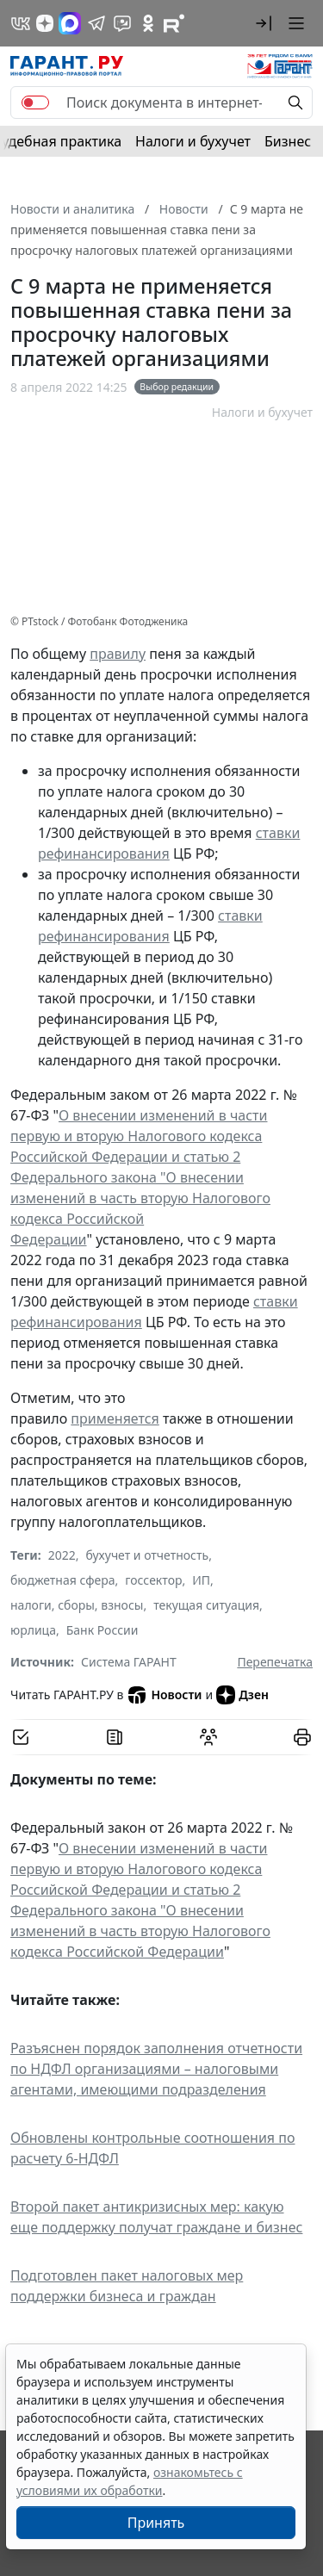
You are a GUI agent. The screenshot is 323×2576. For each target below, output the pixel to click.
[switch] (35, 102)
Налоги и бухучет (193, 141)
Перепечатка (275, 1662)
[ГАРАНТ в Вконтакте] (20, 23)
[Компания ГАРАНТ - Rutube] (174, 23)
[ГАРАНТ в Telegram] (96, 23)
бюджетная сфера (62, 1580)
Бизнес (287, 141)
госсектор (153, 1580)
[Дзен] (44, 23)
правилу (118, 653)
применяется (114, 1418)
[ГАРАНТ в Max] (70, 23)
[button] (263, 23)
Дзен (242, 1694)
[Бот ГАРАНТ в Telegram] (122, 23)
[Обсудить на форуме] (208, 1737)
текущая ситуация (206, 1605)
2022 (62, 1555)
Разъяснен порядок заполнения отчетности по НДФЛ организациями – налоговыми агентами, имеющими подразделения (156, 2069)
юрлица (33, 1630)
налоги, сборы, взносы (76, 1605)
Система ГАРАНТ (129, 1662)
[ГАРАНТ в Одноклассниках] (148, 23)
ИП (201, 1580)
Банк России (102, 1630)
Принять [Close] (156, 2522)
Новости (164, 1695)
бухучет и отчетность (147, 1555)
